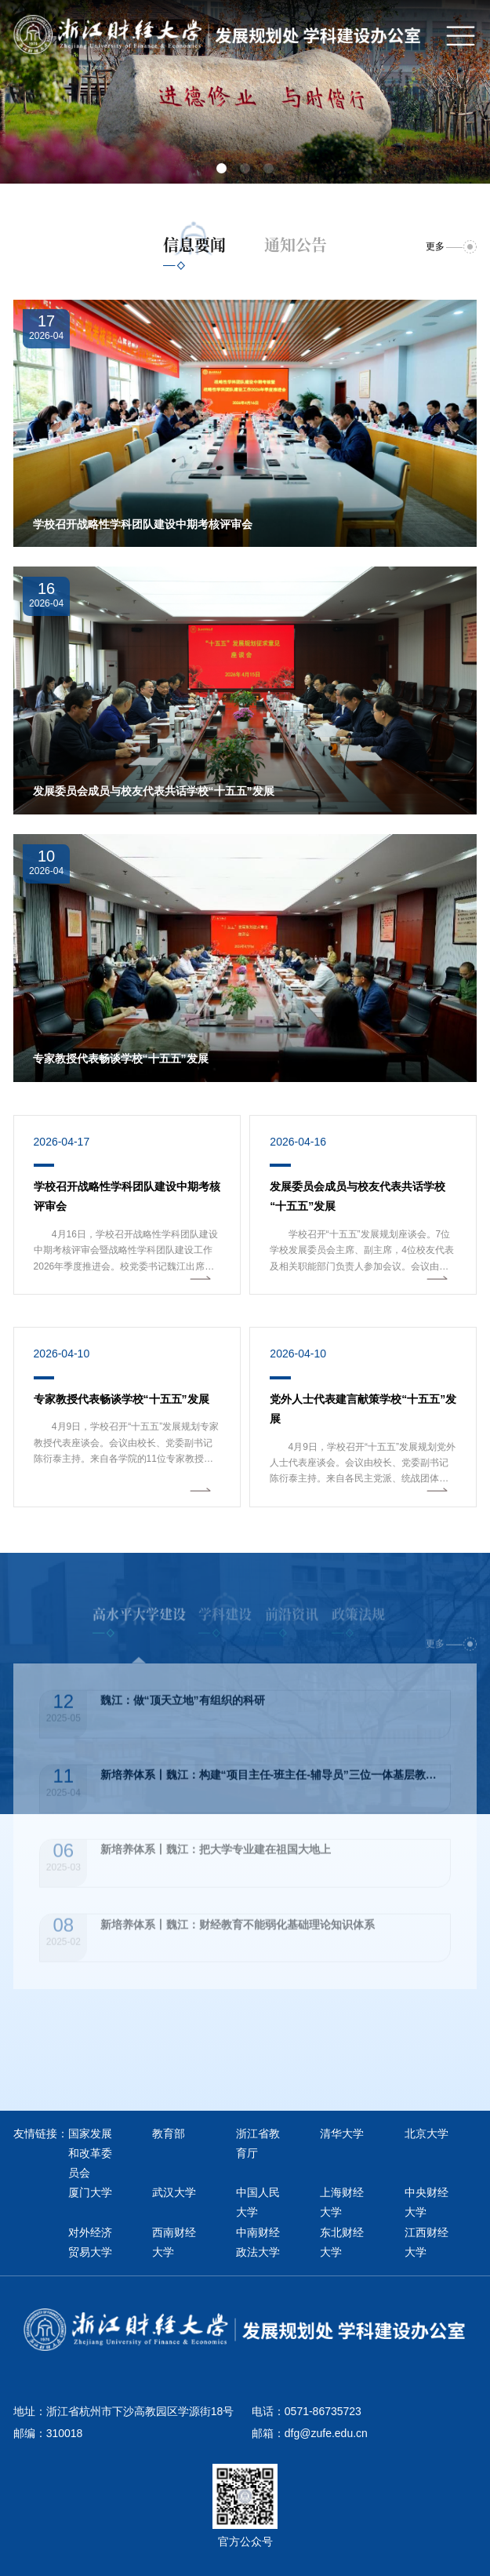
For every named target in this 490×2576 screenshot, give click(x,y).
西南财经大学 (174, 2242)
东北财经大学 (342, 2242)
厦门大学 (90, 2192)
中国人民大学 (258, 2202)
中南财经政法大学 (258, 2242)
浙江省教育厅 (258, 2143)
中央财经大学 (426, 2202)
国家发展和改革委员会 (90, 2153)
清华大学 (342, 2133)
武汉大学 (174, 2192)
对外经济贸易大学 (90, 2242)
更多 (435, 246)
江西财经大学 (426, 2242)
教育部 (168, 2133)
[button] (221, 168)
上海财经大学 (342, 2202)
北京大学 (426, 2133)
